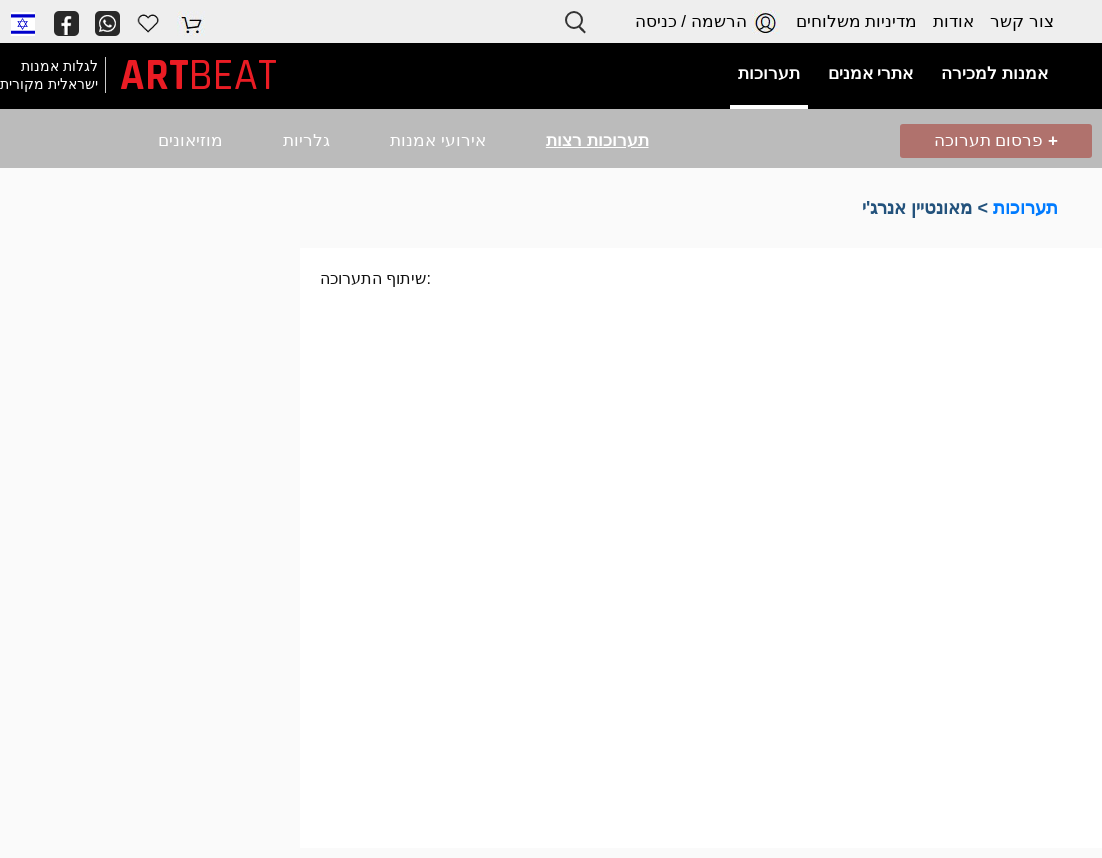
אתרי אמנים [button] (871, 73)
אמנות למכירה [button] (994, 73)
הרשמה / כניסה (707, 22)
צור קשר (1022, 21)
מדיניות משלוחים (857, 21)
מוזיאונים (190, 140)
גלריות (306, 140)
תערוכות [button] (769, 73)
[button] (23, 23)
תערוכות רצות (597, 140)
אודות (953, 21)
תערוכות (1025, 208)
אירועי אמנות (438, 140)
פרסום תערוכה (996, 140)
